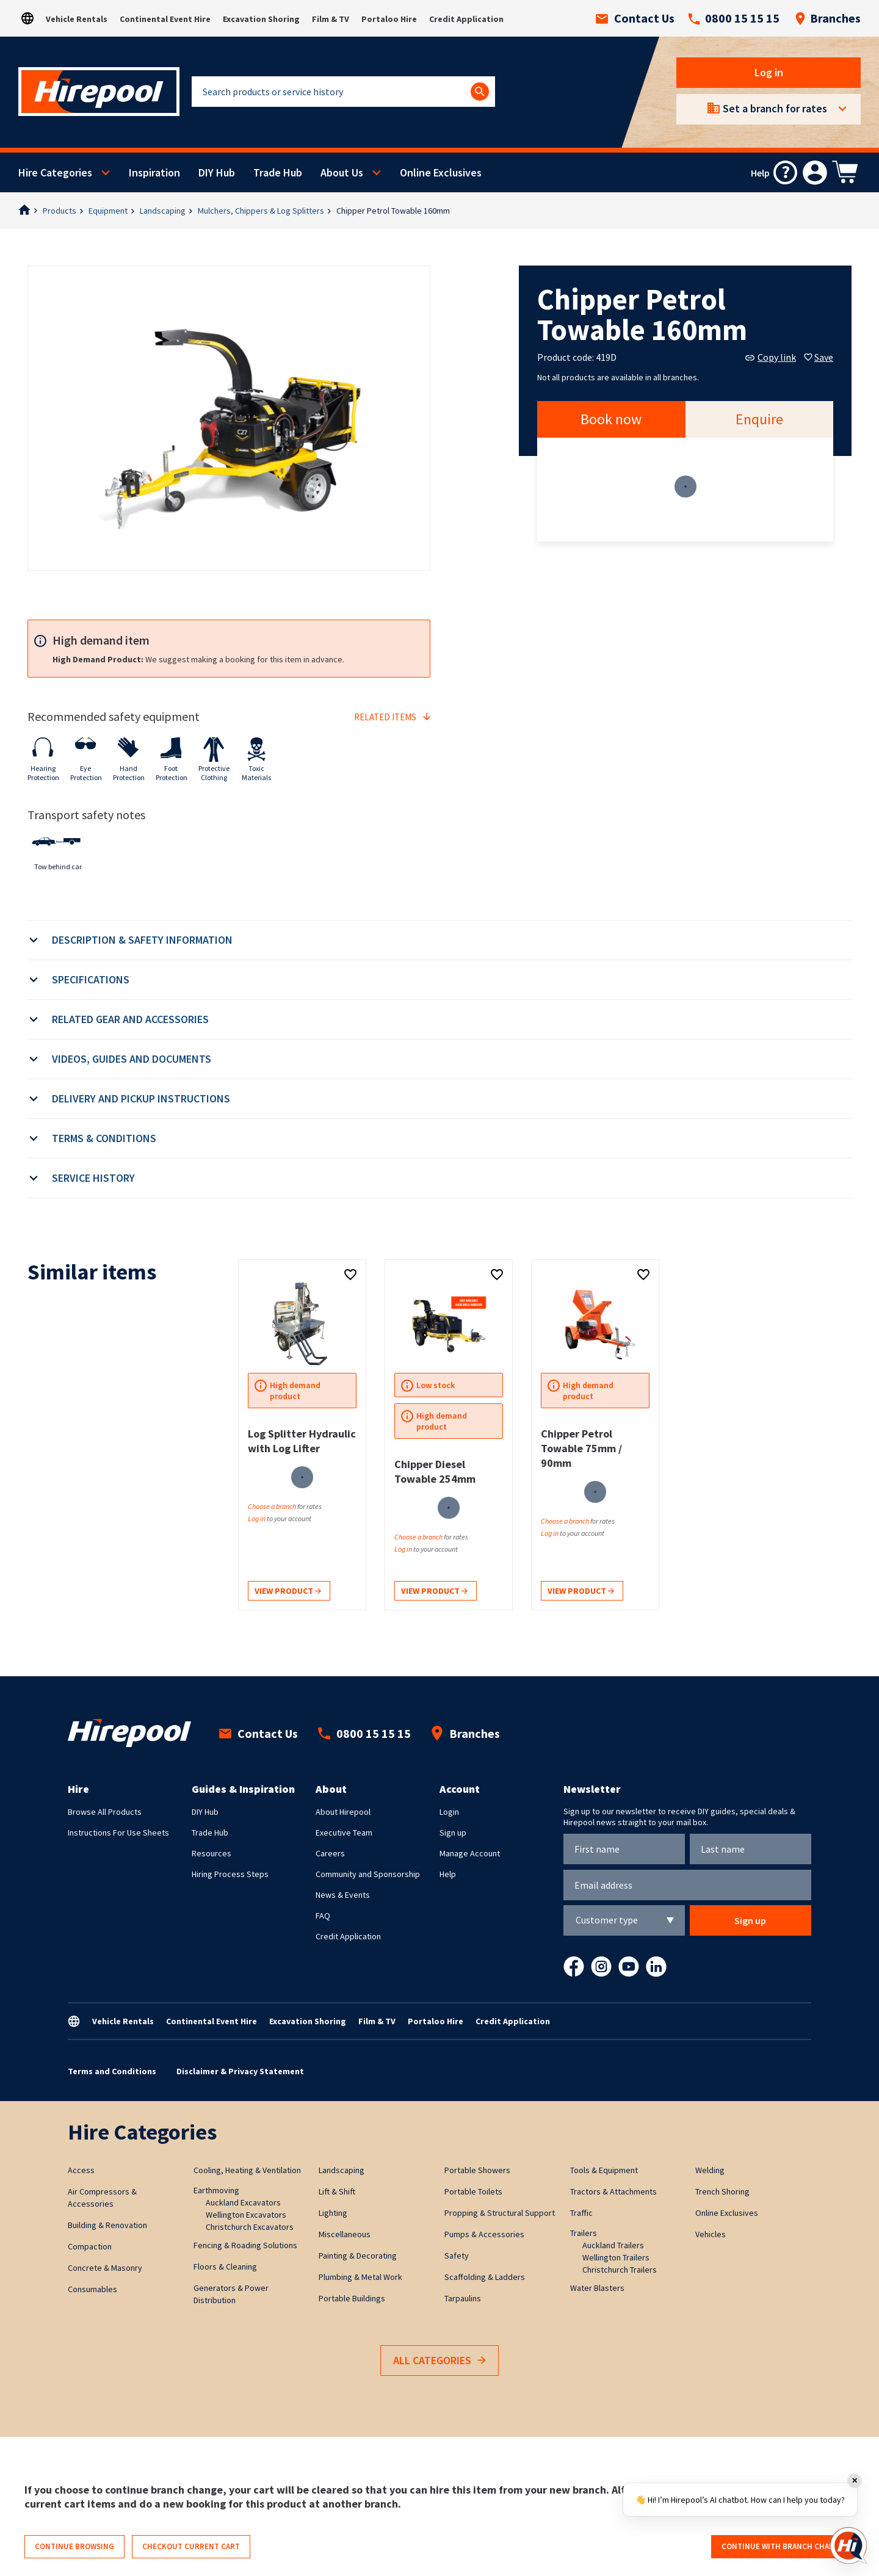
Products (59, 210)
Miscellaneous (345, 2234)
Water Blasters (597, 2287)
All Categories (439, 2360)
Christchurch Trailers (619, 2269)
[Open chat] (848, 2545)
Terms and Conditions (112, 2071)
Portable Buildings (352, 2298)
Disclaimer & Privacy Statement (240, 2071)
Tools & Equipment (604, 2170)
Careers (330, 1853)
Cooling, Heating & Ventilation (247, 2170)
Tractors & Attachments (613, 2191)
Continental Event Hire (165, 18)
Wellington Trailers (615, 2257)
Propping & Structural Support (499, 2212)
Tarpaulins (462, 2298)
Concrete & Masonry (105, 2267)
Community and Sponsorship (368, 1874)
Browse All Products (105, 1811)
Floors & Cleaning (225, 2266)
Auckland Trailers (613, 2245)
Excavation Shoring (261, 18)
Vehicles (710, 2234)
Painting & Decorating (358, 2255)
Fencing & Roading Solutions (245, 2245)
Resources (211, 1853)
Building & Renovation (107, 2225)
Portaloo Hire (389, 18)
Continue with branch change (783, 2546)
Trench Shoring (722, 2191)
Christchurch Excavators (250, 2226)
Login (449, 1811)
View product (288, 1591)
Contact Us (635, 18)
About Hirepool (343, 1811)
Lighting (333, 2212)
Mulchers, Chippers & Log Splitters (261, 210)
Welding (710, 2170)
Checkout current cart (191, 2546)
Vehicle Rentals (76, 18)
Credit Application (466, 18)
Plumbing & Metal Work (360, 2276)
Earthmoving (216, 2190)
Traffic (581, 2212)
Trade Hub (277, 172)
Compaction (90, 2246)
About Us (341, 172)
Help (448, 1874)
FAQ (323, 1915)
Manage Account (470, 1853)
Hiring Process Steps (230, 1874)
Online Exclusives (441, 172)
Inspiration (154, 172)
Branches (828, 18)
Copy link (770, 357)
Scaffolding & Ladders (484, 2276)
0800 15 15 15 (734, 18)
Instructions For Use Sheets (118, 1832)
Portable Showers (477, 2170)
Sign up (453, 1832)
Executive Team (344, 1832)
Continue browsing (74, 2546)
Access (81, 2170)
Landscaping (163, 210)
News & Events (343, 1894)
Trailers (583, 2232)
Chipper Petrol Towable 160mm (393, 210)
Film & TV (330, 18)
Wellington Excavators (246, 2214)
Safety (456, 2255)
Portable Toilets (473, 2191)
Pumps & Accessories (484, 2234)
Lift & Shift (337, 2191)
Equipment (108, 210)
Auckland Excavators (243, 2202)
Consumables (92, 2289)
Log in (768, 72)
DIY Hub (216, 172)
